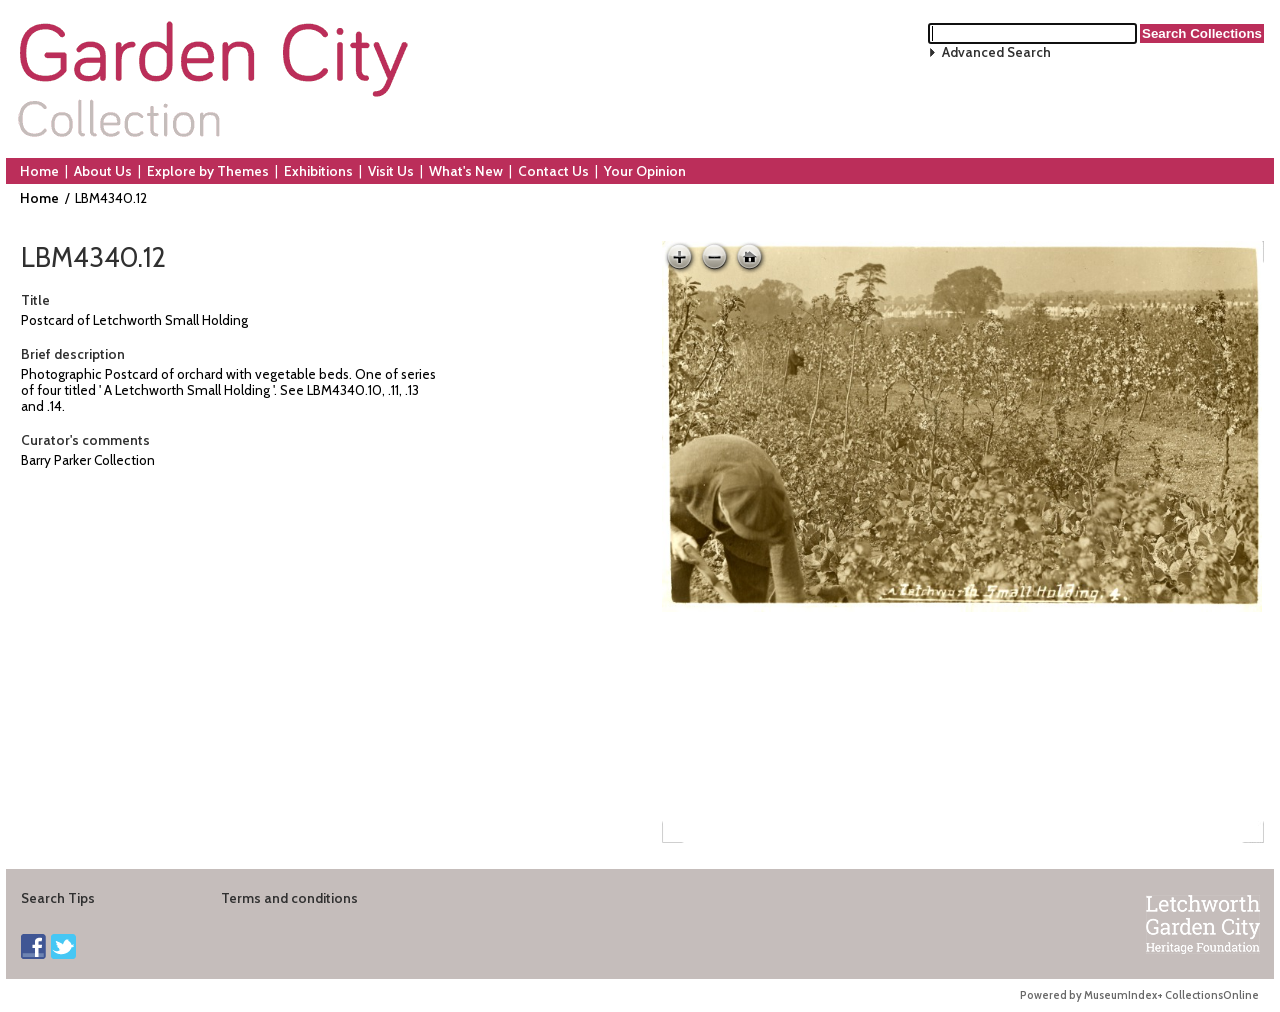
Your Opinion (645, 171)
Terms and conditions (289, 898)
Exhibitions (318, 171)
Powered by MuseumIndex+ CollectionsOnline (1139, 995)
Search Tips (58, 898)
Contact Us (553, 171)
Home (39, 171)
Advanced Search (996, 52)
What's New (466, 171)
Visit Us (391, 171)
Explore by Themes (208, 171)
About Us (103, 171)
